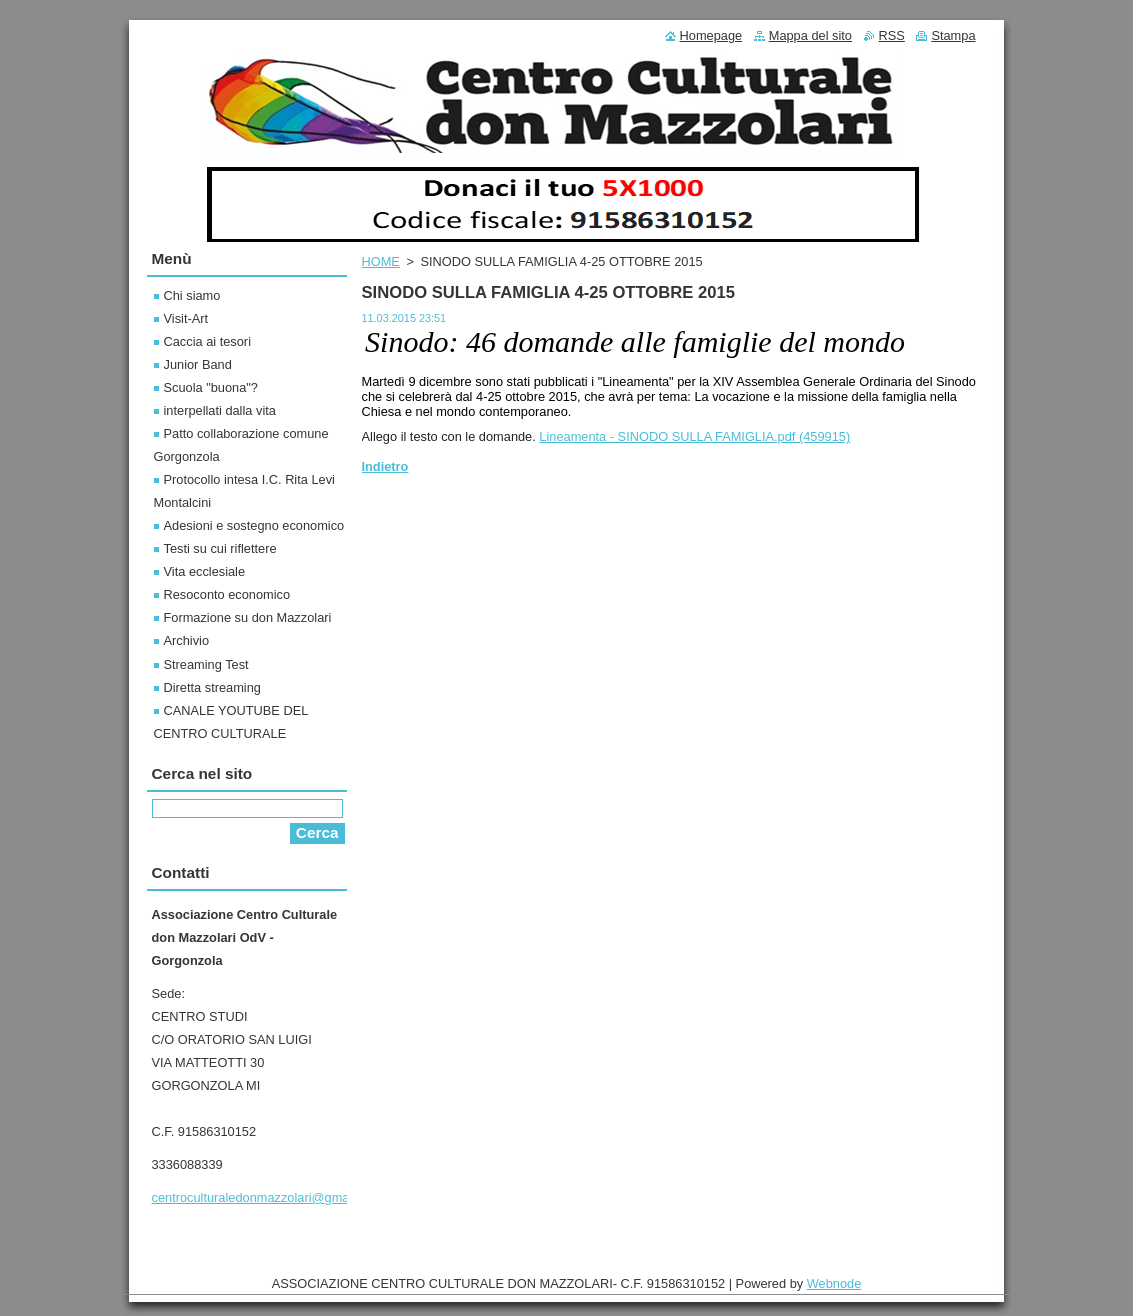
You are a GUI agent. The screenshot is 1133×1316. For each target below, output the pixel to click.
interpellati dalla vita (220, 410)
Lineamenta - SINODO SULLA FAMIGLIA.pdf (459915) (694, 436)
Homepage (711, 35)
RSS (892, 35)
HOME (381, 261)
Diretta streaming (212, 687)
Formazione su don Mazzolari (248, 617)
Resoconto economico (227, 594)
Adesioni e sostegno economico (254, 525)
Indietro (385, 466)
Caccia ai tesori (207, 341)
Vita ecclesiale (205, 571)
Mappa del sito (810, 35)
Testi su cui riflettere (220, 548)
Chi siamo (192, 295)
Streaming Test (206, 664)
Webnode (834, 1283)
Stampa (953, 35)
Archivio (187, 640)
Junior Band (198, 364)
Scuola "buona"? (211, 387)
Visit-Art (186, 318)
